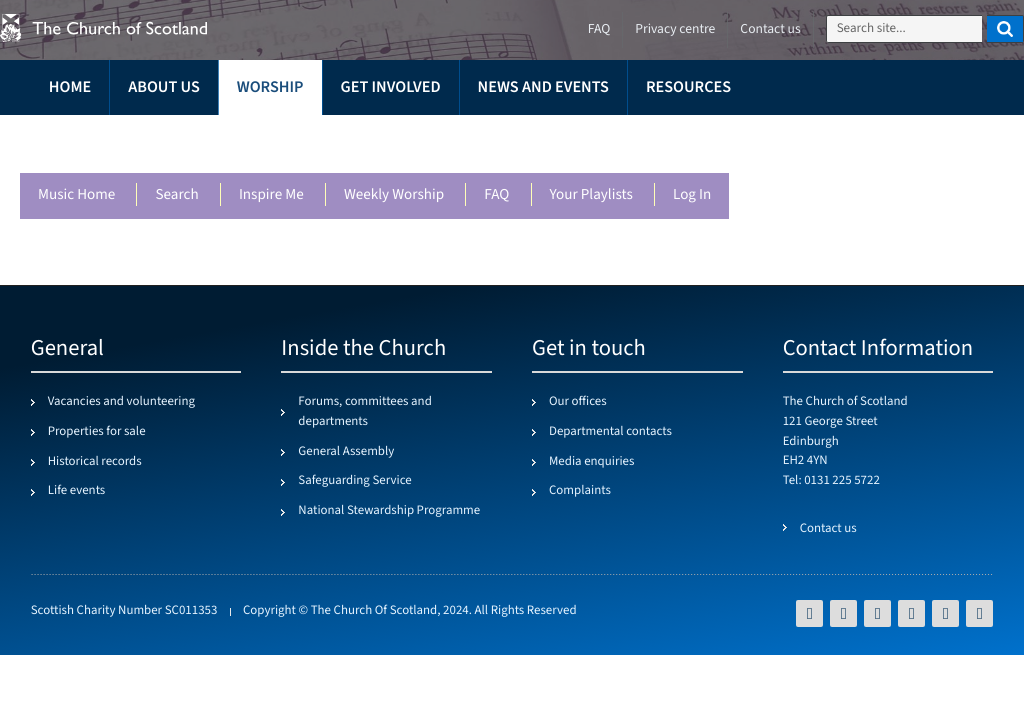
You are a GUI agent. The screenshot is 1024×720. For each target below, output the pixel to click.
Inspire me (271, 195)
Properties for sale (97, 432)
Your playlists (591, 195)
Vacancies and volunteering (121, 402)
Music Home (76, 195)
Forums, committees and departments (364, 412)
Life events (77, 491)
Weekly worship (394, 195)
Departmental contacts (610, 432)
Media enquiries (591, 462)
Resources (688, 87)
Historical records (95, 462)
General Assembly (346, 452)
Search (176, 195)
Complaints (580, 491)
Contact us (770, 29)
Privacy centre (675, 29)
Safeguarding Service (354, 481)
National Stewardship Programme (389, 511)
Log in (692, 195)
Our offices (578, 402)
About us (164, 87)
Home (70, 87)
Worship (270, 87)
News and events (543, 87)
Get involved (391, 87)
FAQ (496, 195)
